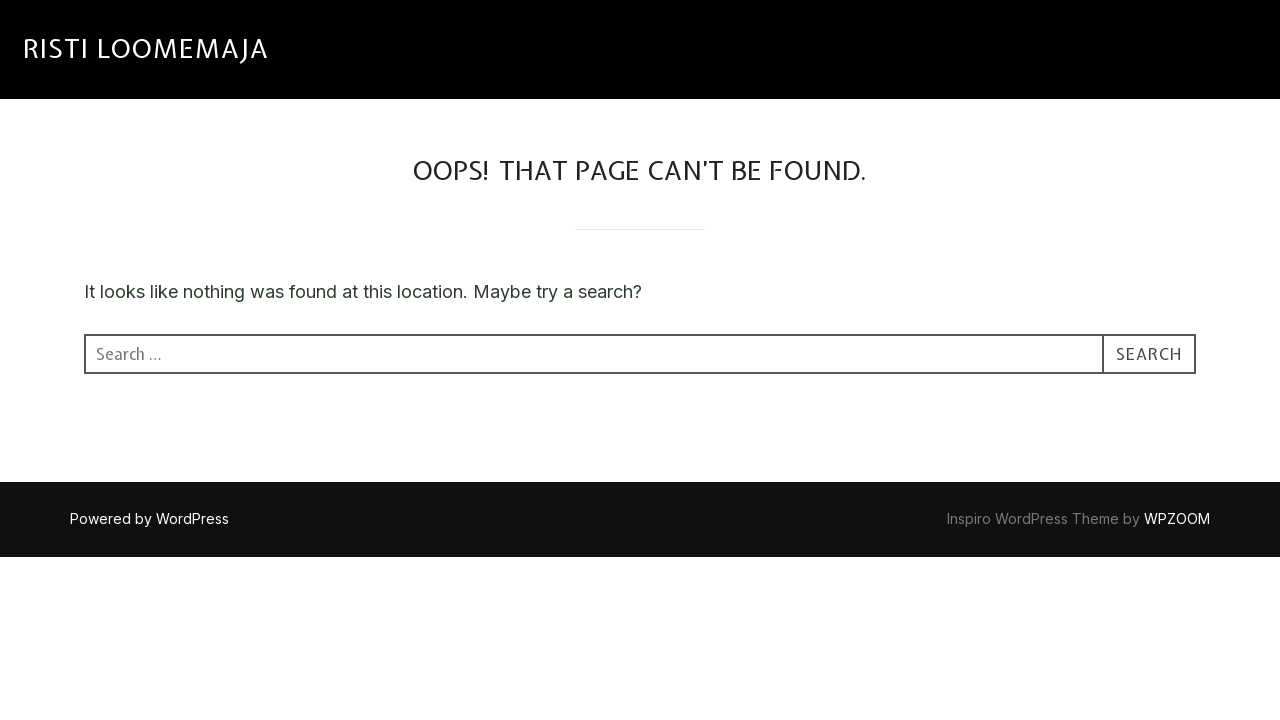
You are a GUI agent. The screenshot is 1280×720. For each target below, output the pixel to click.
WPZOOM (1177, 518)
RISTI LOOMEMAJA (146, 48)
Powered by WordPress (149, 518)
